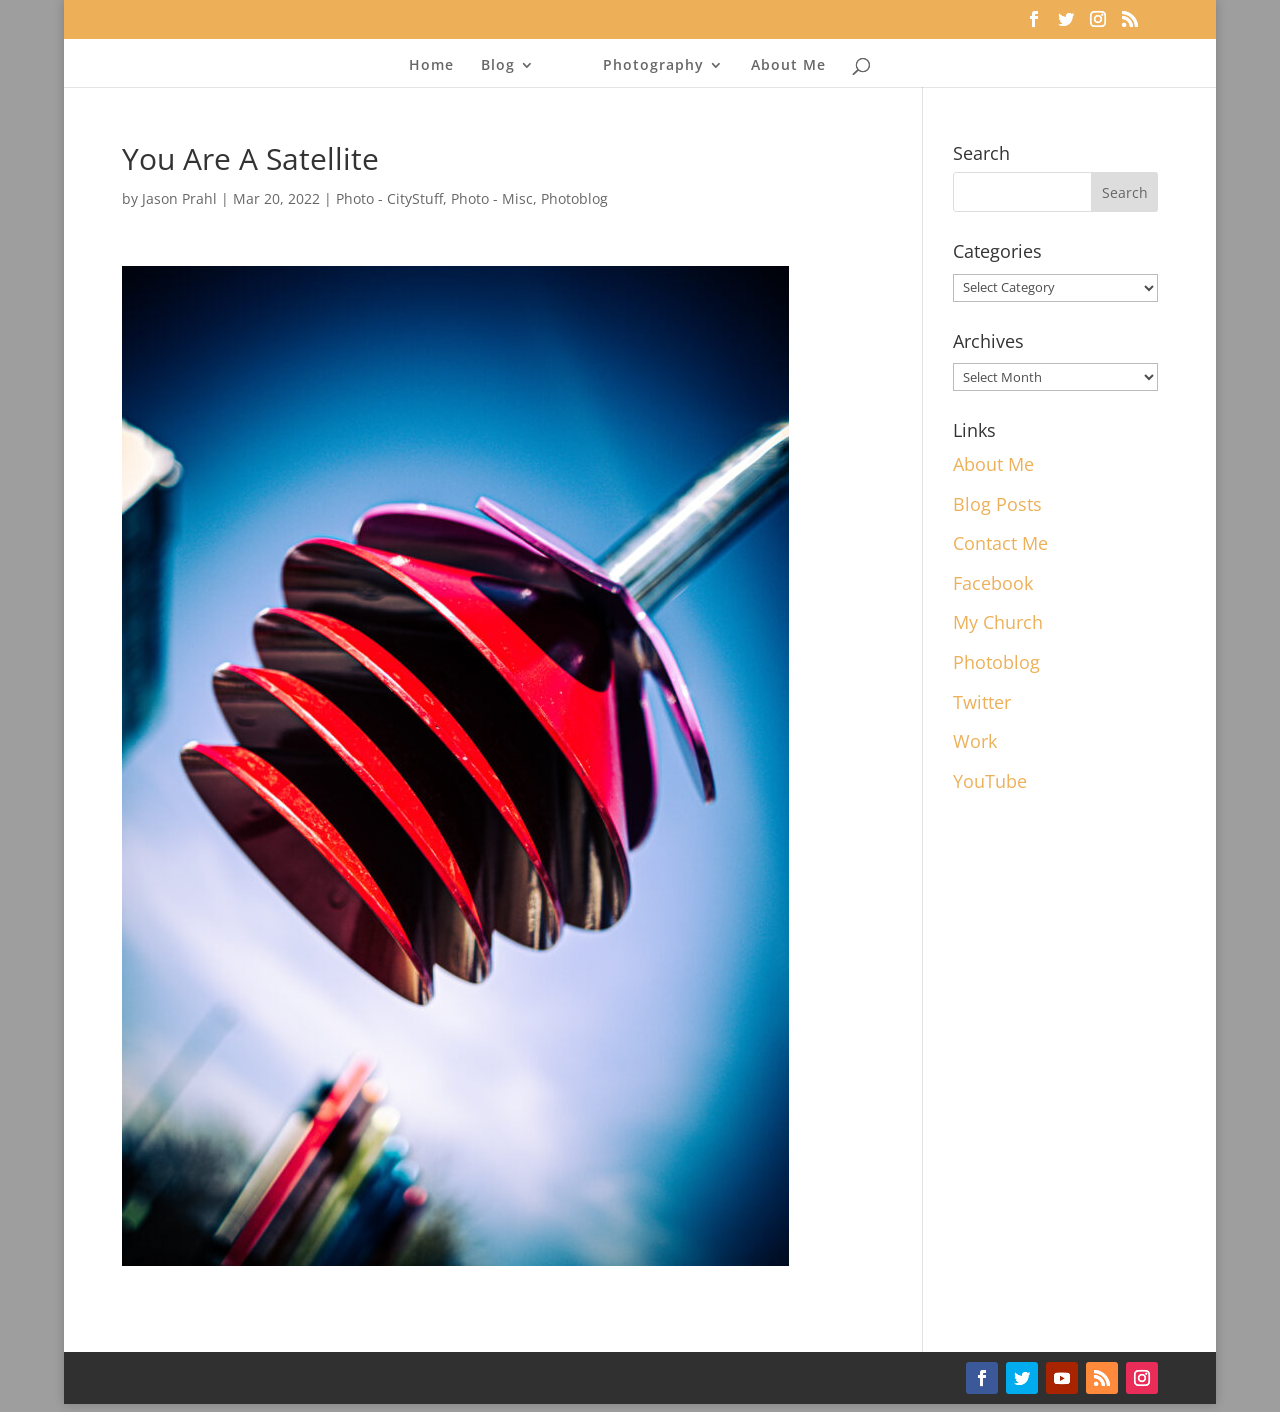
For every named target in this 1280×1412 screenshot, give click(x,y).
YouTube (990, 781)
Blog (498, 66)
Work (975, 741)
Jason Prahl (179, 198)
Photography (653, 66)
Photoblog (574, 198)
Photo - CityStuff (389, 198)
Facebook (993, 583)
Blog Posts (997, 504)
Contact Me (1000, 543)
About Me (788, 66)
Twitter (982, 702)
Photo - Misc (492, 198)
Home (431, 66)
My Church (998, 622)
